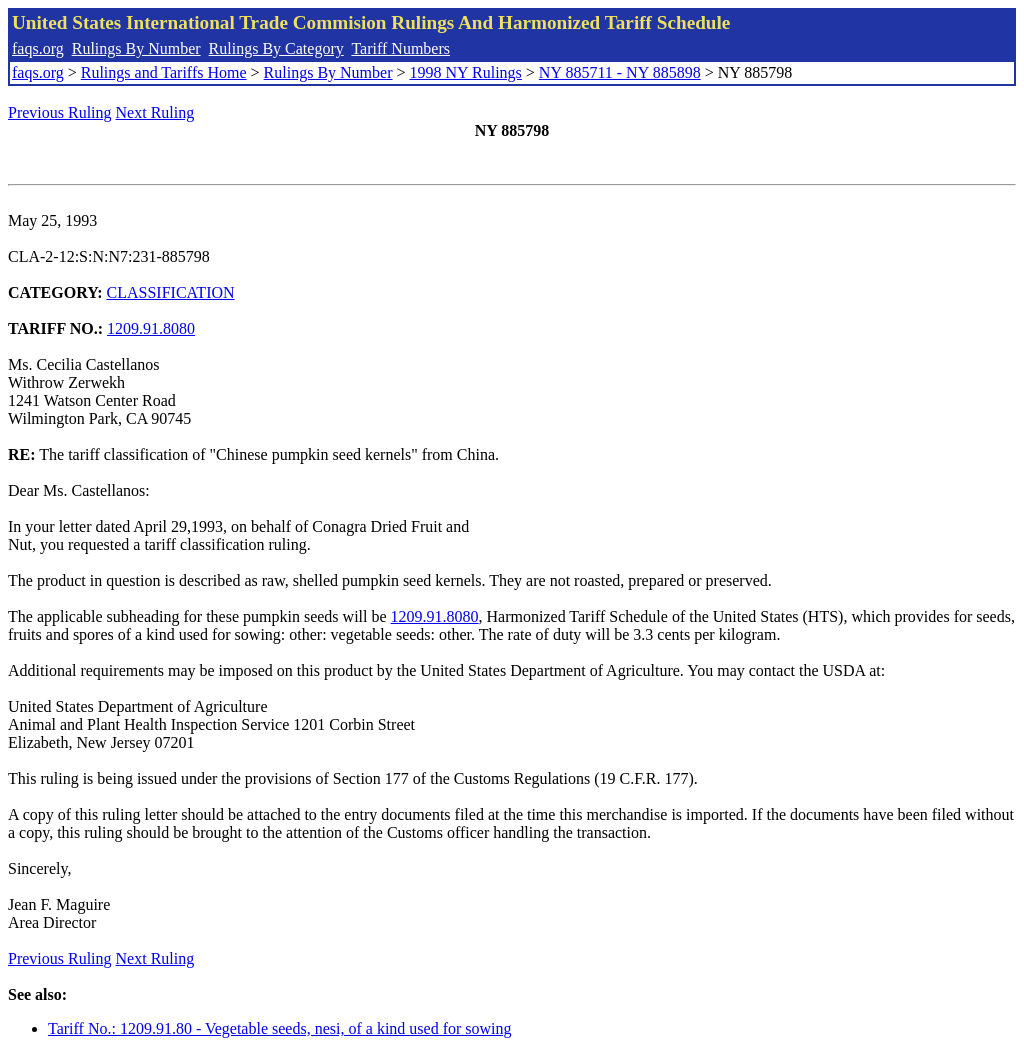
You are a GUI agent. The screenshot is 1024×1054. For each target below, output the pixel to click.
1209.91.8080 (151, 328)
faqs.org (38, 48)
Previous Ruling (60, 112)
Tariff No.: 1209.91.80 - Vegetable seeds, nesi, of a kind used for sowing (280, 1028)
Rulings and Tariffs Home (164, 72)
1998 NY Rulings (466, 72)
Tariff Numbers (400, 48)
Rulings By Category (276, 48)
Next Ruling (155, 112)
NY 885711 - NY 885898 (620, 72)
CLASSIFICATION (171, 292)
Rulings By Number (136, 48)
